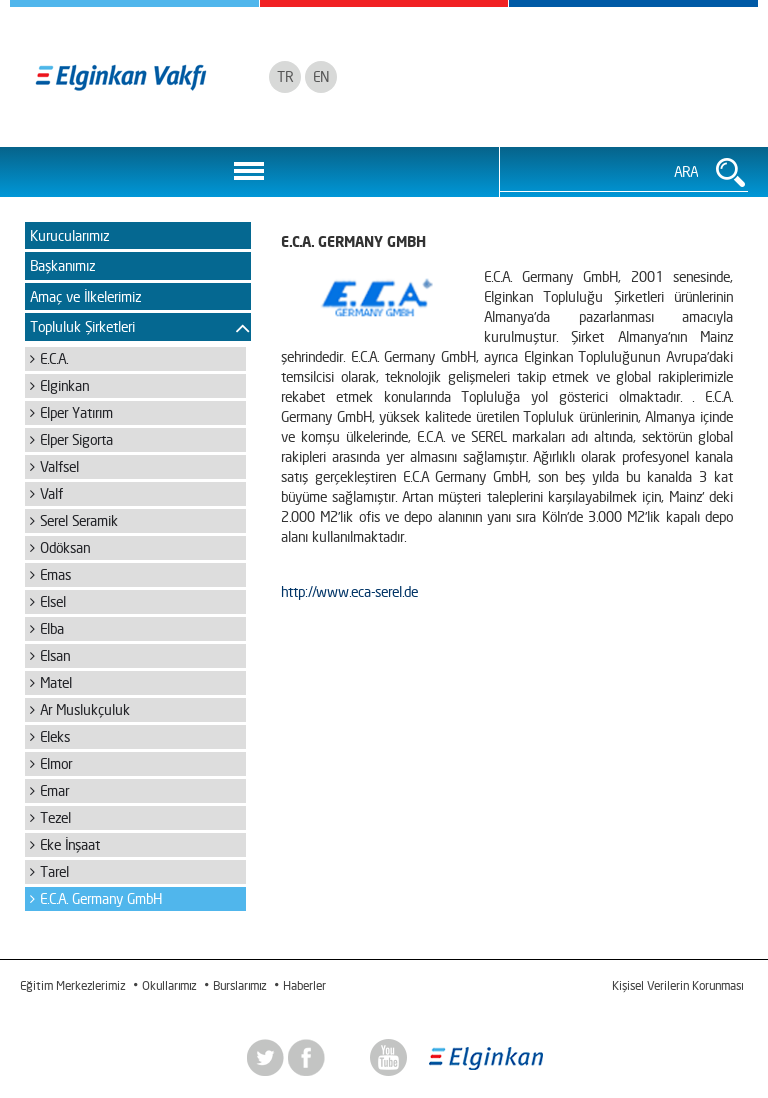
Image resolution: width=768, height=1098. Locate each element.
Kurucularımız (69, 235)
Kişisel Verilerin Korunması (677, 985)
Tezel (55, 817)
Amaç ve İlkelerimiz (85, 296)
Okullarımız (169, 985)
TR (285, 76)
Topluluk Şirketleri (82, 326)
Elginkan (64, 385)
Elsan (55, 655)
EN (321, 76)
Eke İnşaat (70, 844)
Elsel (53, 601)
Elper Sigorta (76, 439)
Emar (54, 790)
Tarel (54, 871)
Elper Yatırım (76, 412)
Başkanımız (62, 265)
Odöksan (65, 547)
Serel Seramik (79, 520)
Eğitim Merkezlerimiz (72, 985)
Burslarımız (239, 985)
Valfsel (59, 466)
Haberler (304, 985)
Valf (51, 493)
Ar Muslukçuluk (85, 709)
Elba (52, 628)
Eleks (55, 736)
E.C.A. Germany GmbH (101, 898)
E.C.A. (54, 358)
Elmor (56, 763)
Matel (56, 682)
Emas (55, 574)
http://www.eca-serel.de (349, 591)
